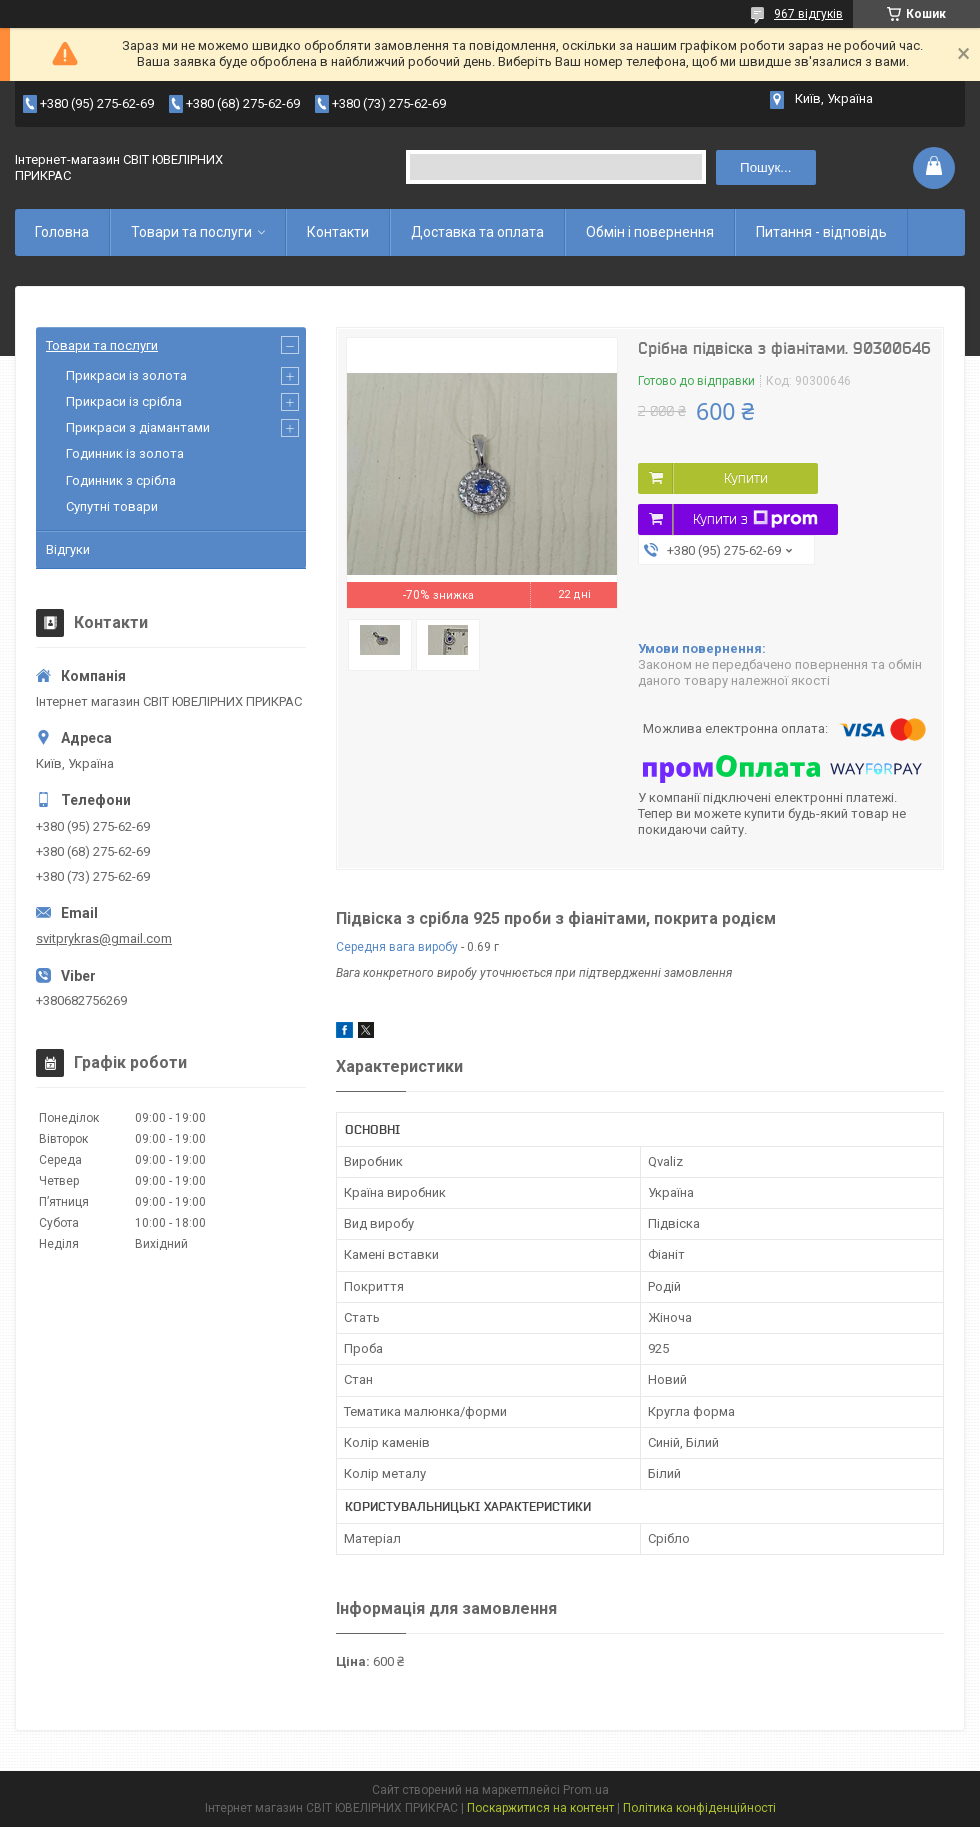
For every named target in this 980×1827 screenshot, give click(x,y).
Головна (62, 232)
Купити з (755, 519)
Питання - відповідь (821, 232)
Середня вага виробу (397, 947)
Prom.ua (586, 1790)
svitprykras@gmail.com (104, 938)
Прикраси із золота (126, 375)
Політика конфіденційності (699, 1808)
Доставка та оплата (477, 232)
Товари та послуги (191, 232)
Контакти (338, 232)
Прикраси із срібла (124, 401)
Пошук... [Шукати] (765, 167)
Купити (746, 478)
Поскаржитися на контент (540, 1808)
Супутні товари (112, 506)
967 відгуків (808, 14)
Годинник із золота (125, 453)
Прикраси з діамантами (138, 427)
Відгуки (68, 549)
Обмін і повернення (650, 232)
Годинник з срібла (121, 480)
